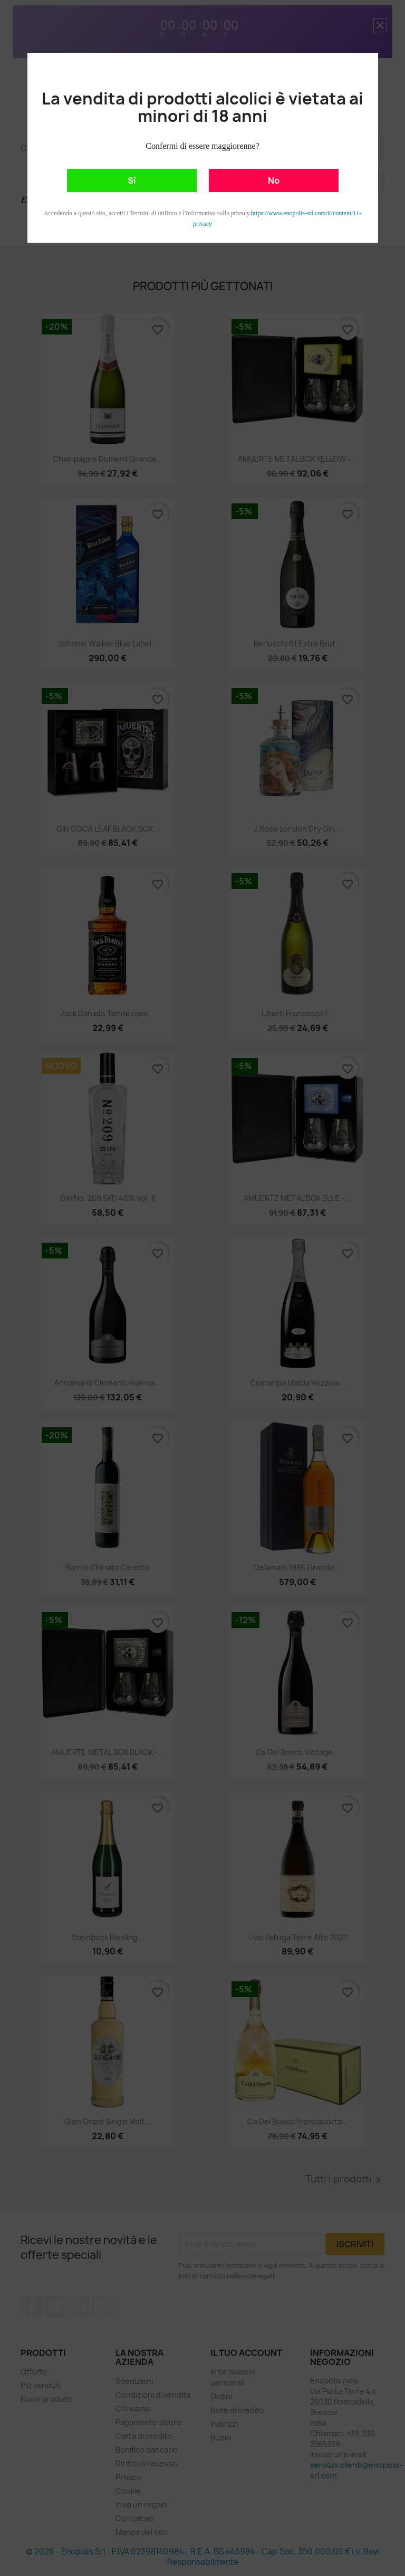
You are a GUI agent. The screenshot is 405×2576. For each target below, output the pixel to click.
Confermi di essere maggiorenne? (202, 145)
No (273, 180)
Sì (132, 180)
